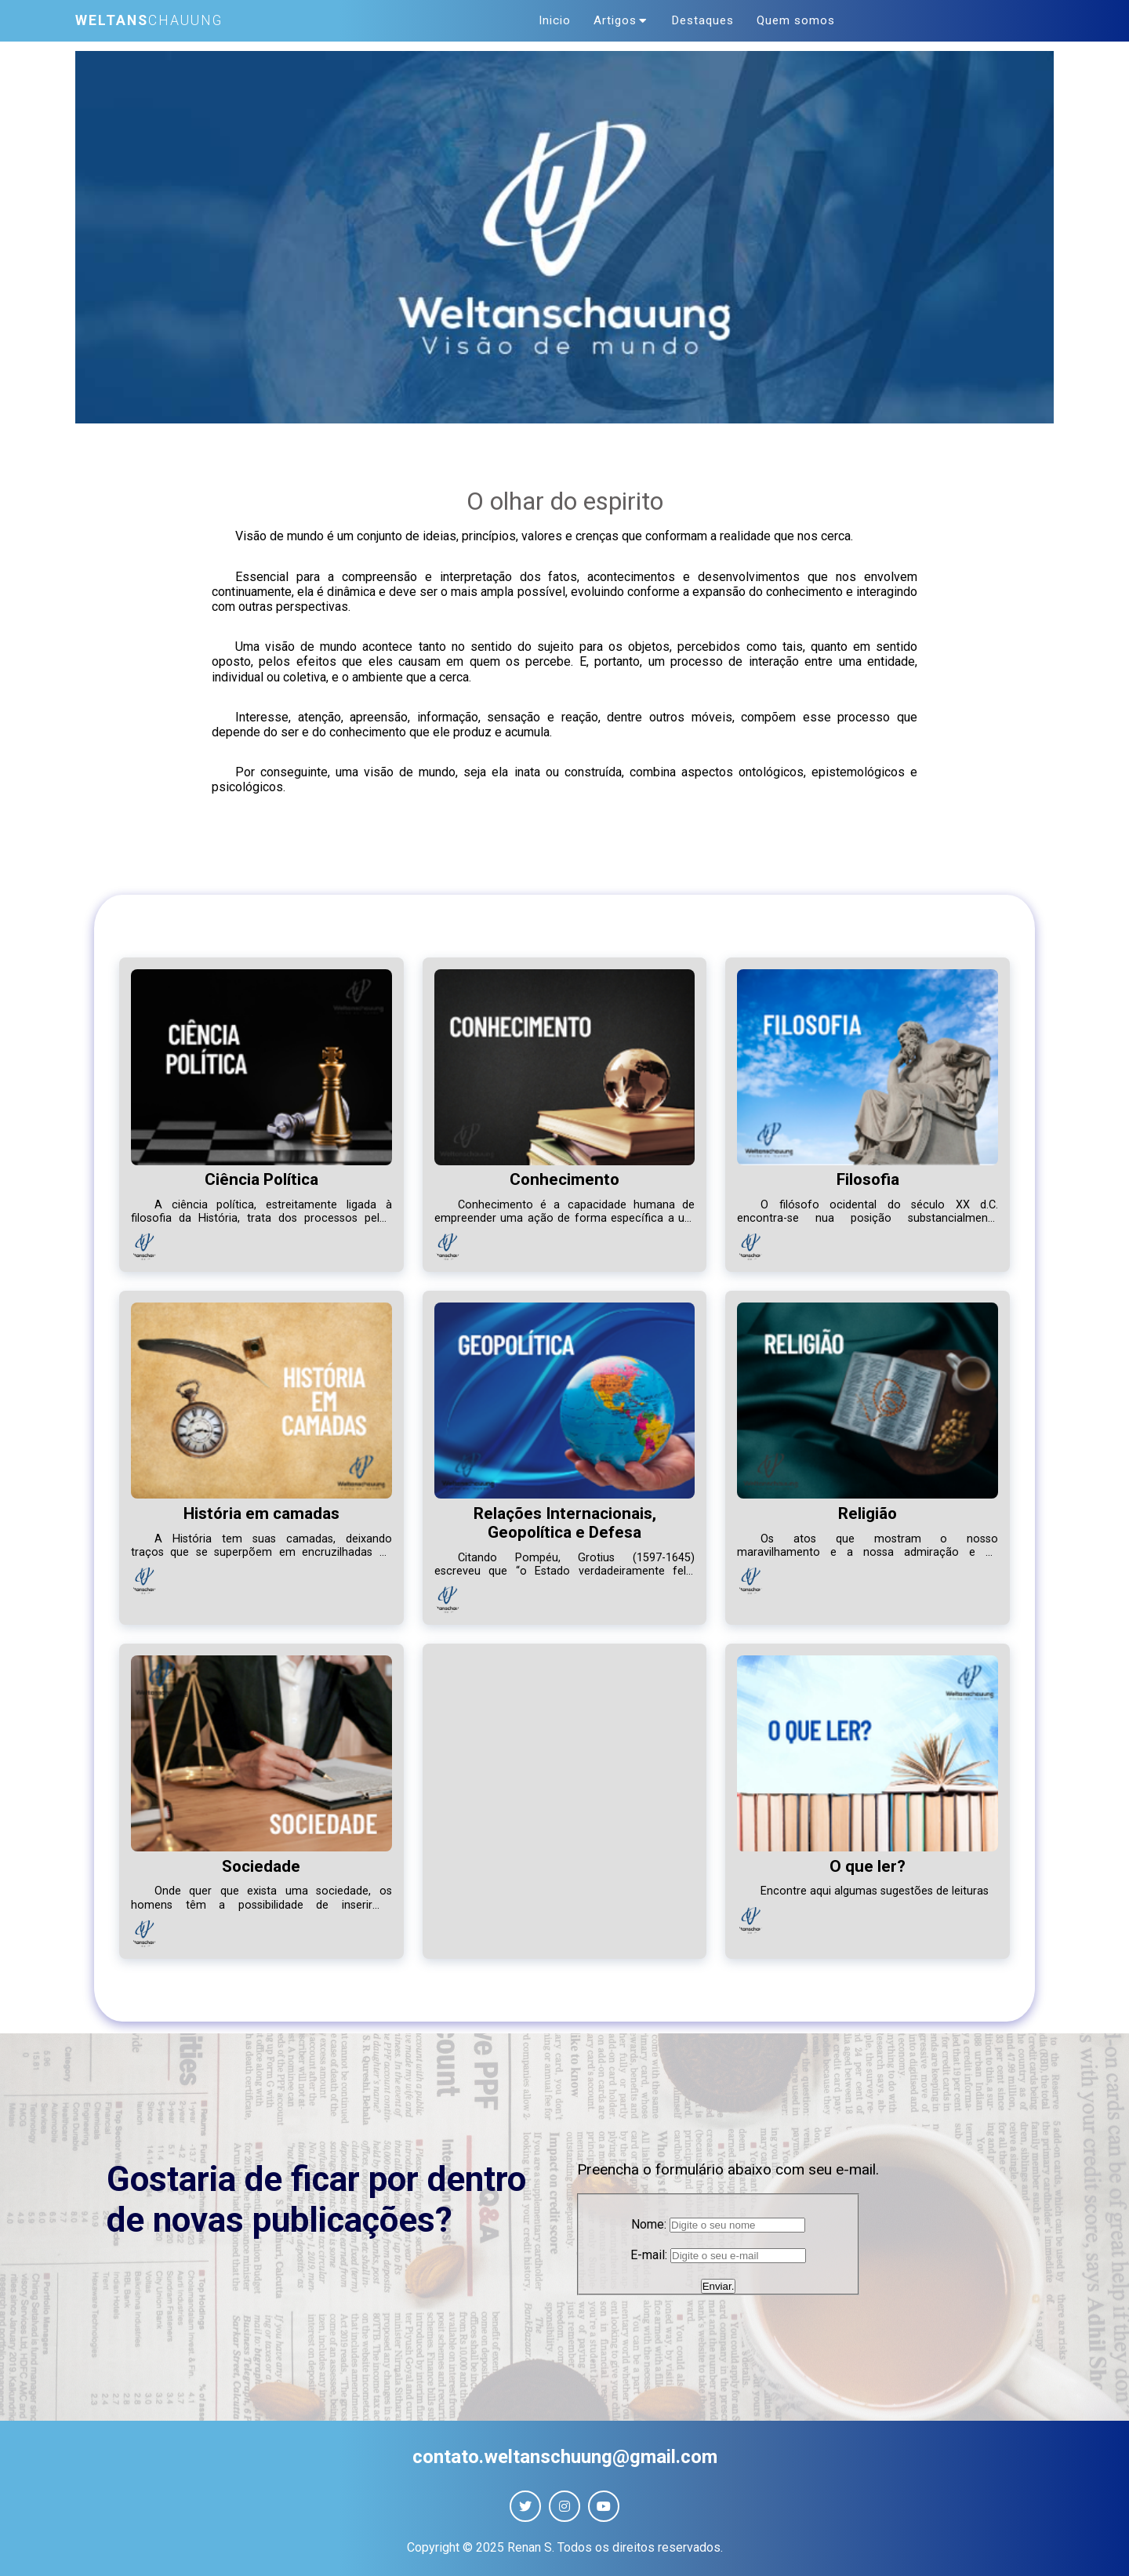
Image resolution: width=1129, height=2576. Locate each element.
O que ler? (868, 1862)
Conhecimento (564, 1175)
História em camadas (261, 1509)
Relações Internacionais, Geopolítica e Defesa (565, 1519)
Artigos (622, 19)
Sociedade (261, 1862)
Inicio (559, 19)
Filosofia (868, 1175)
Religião (867, 1509)
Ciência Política (261, 1175)
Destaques (701, 19)
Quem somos (791, 19)
